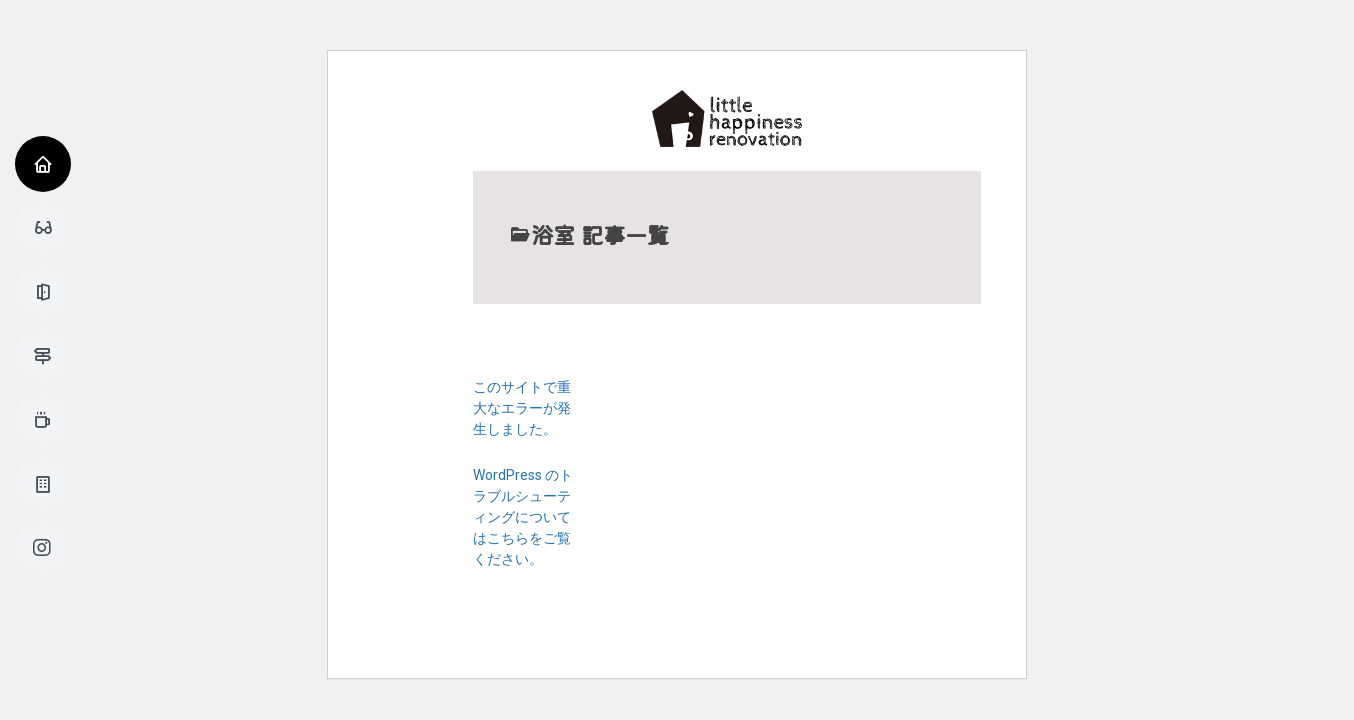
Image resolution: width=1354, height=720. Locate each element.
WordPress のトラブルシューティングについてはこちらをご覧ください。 (523, 517)
